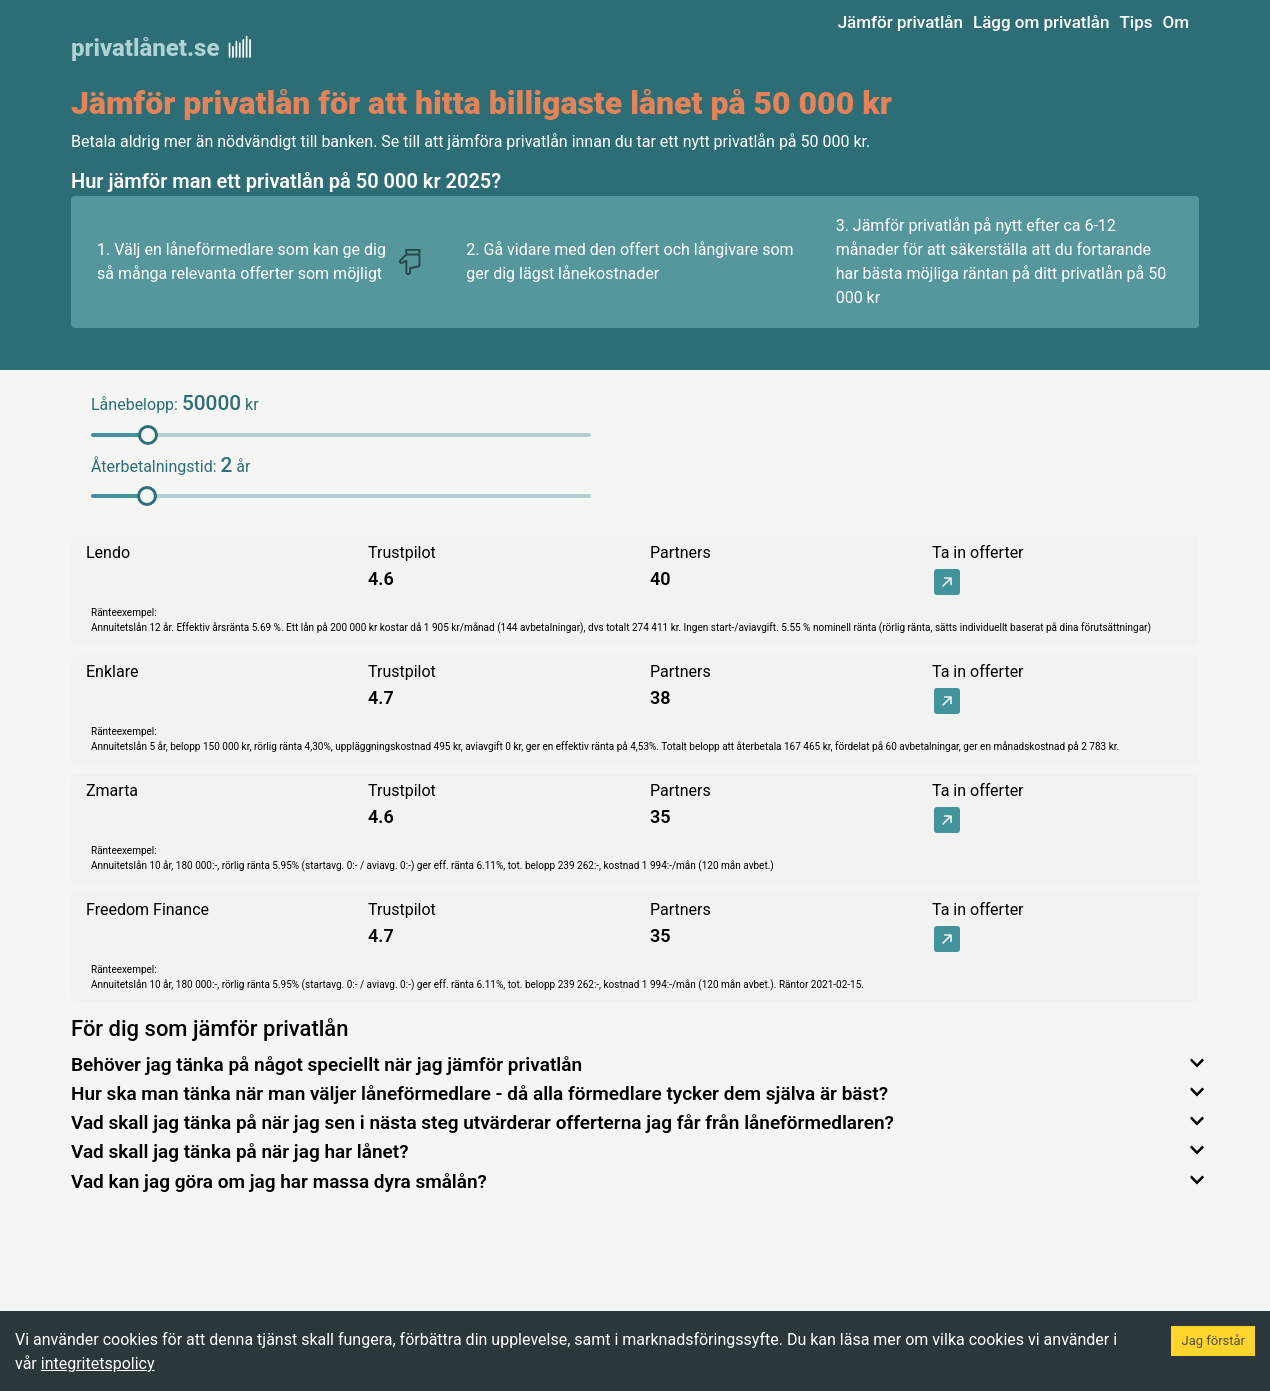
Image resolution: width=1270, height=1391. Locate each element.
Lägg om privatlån (1041, 22)
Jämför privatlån (900, 22)
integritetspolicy (98, 1363)
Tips (1135, 22)
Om (1175, 22)
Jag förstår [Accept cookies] (1213, 1340)
